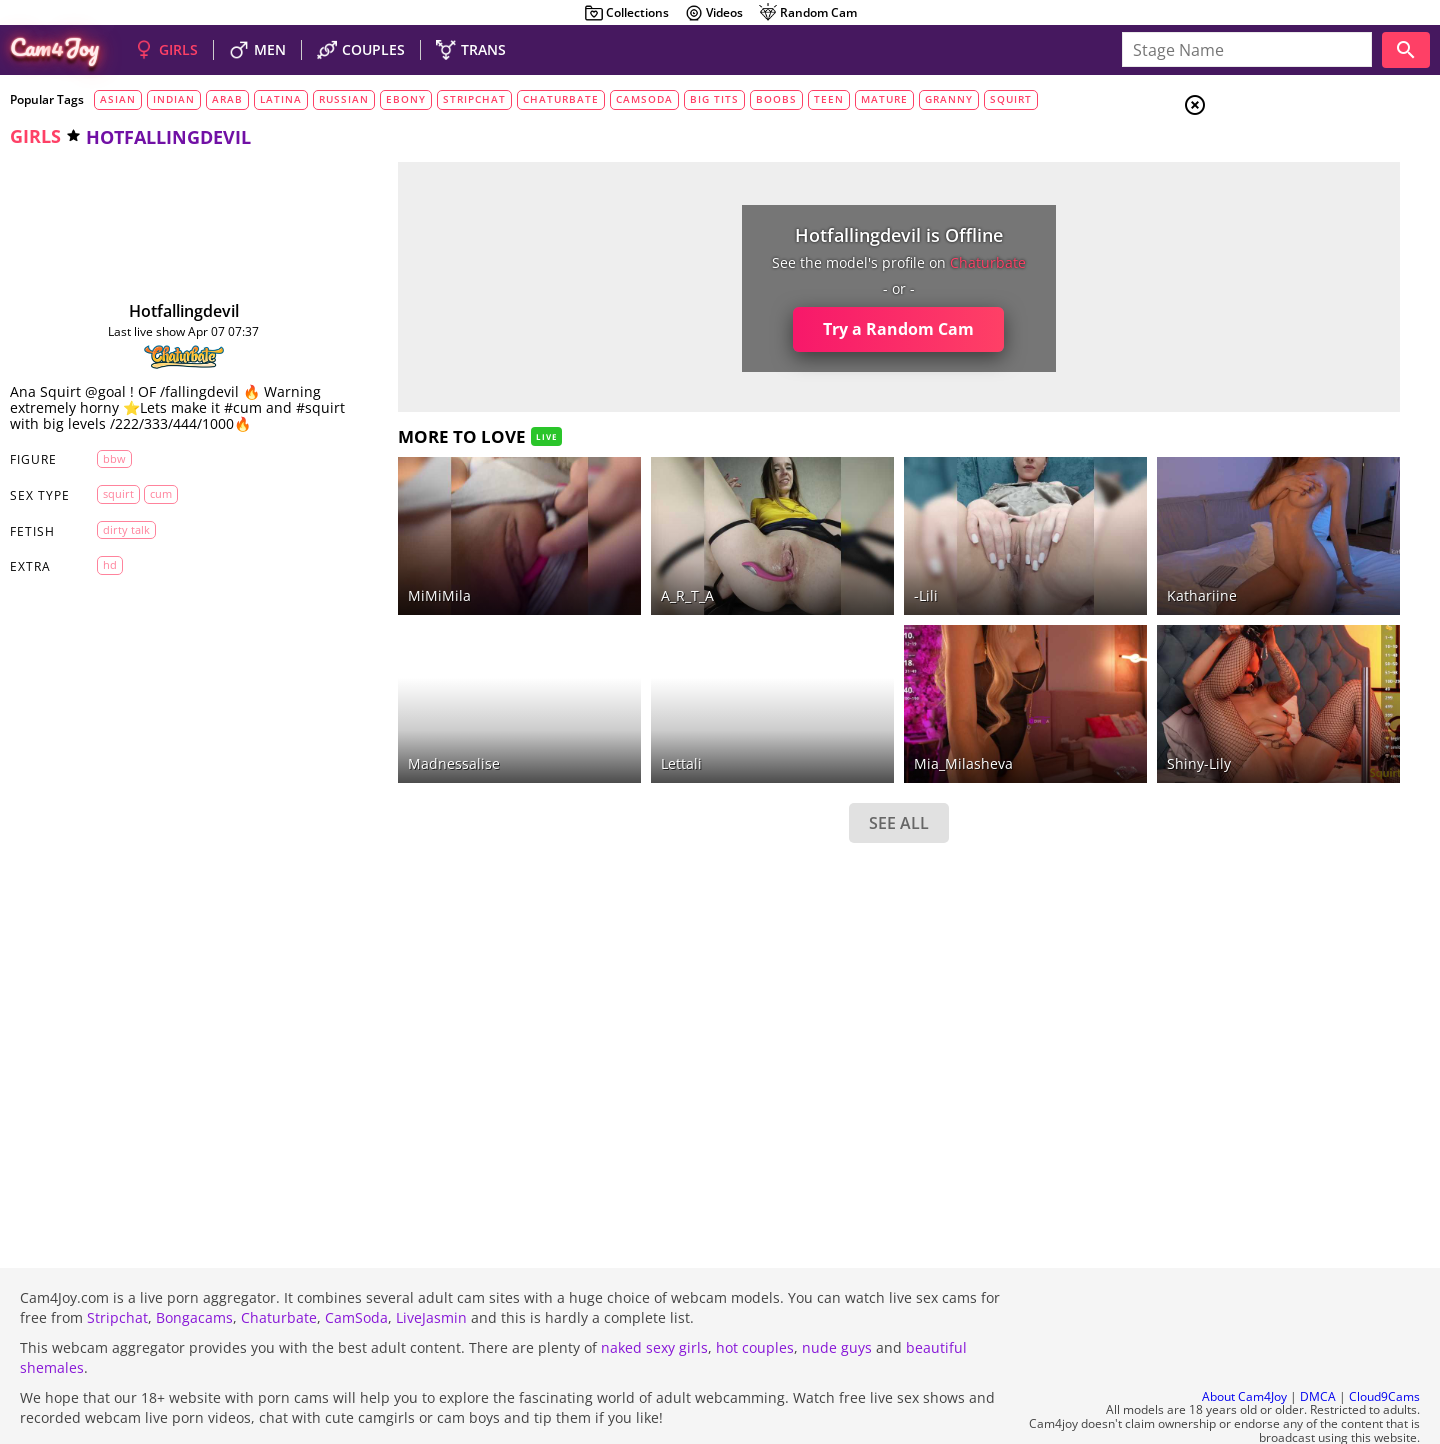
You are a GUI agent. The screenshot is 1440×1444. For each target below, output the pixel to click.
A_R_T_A (588, 568)
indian (174, 99)
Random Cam (807, 13)
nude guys (837, 1293)
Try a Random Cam (758, 329)
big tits (714, 99)
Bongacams (194, 1263)
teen (829, 99)
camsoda (644, 99)
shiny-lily (1016, 708)
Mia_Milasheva (822, 708)
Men (1266, 205)
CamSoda (356, 1263)
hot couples (755, 1293)
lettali (582, 708)
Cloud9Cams (1384, 1342)
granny (949, 99)
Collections (626, 13)
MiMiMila (382, 568)
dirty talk (112, 545)
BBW (100, 474)
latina (281, 99)
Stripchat (117, 1263)
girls (35, 136)
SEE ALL (758, 768)
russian (344, 99)
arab (227, 99)
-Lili (785, 568)
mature (884, 99)
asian (118, 99)
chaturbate (561, 99)
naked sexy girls (654, 1293)
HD (96, 581)
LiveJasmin (431, 1263)
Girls (1270, 156)
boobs (776, 99)
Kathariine (1019, 568)
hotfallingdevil (156, 311)
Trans (1271, 229)
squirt (1011, 99)
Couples (1280, 180)
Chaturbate (279, 1263)
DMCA (1318, 1342)
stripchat (474, 99)
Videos (713, 13)
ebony (406, 99)
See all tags (1328, 1116)
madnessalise (397, 708)
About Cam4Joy (1244, 1342)
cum (147, 509)
